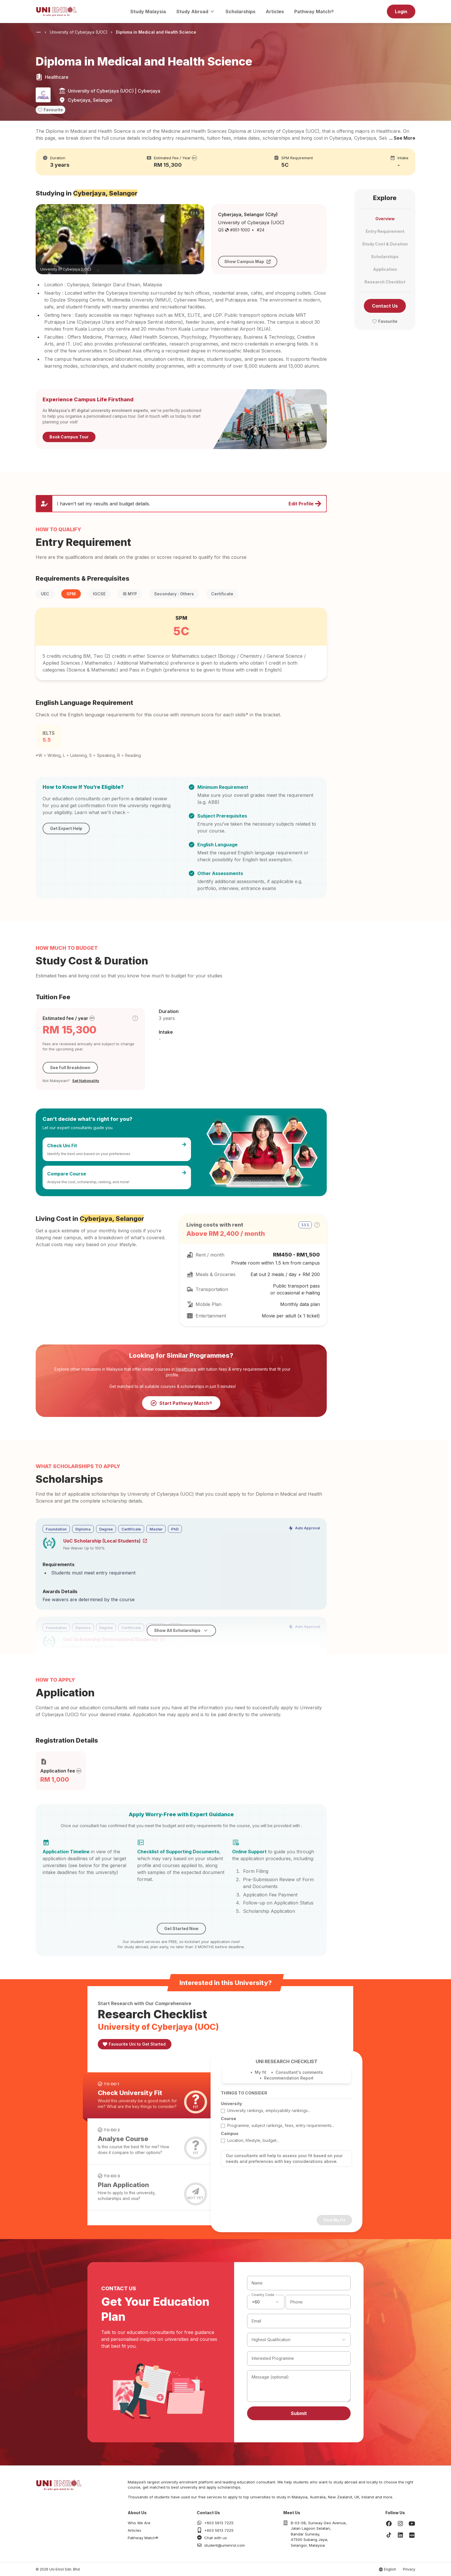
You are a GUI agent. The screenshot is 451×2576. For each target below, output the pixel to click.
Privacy (409, 2569)
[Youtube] (411, 2523)
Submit (299, 2413)
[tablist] (149, 2141)
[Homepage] (56, 11)
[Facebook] (388, 2523)
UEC (45, 593)
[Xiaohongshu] (411, 2535)
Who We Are (139, 2523)
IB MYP (130, 593)
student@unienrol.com (224, 2545)
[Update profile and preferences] (181, 503)
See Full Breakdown (70, 1067)
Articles (275, 11)
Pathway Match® (314, 11)
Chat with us (215, 2537)
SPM (71, 593)
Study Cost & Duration (385, 243)
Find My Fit (334, 2220)
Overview (385, 218)
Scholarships (240, 11)
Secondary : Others (174, 593)
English (390, 2569)
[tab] (147, 2095)
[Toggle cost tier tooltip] (135, 1018)
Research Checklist (384, 281)
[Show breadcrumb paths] (38, 32)
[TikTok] (388, 2535)
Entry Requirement (385, 231)
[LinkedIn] (400, 2535)
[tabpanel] (286, 2141)
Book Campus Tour (69, 436)
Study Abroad (195, 11)
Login (401, 11)
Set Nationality (85, 1080)
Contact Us (385, 306)
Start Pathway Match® (181, 1403)
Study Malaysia (148, 11)
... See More (402, 138)
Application (385, 269)
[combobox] (265, 2302)
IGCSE (99, 593)
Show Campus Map (247, 261)
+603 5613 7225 (219, 2523)
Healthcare (186, 1369)
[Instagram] (400, 2523)
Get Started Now (181, 1928)
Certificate (222, 593)
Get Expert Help (66, 828)
